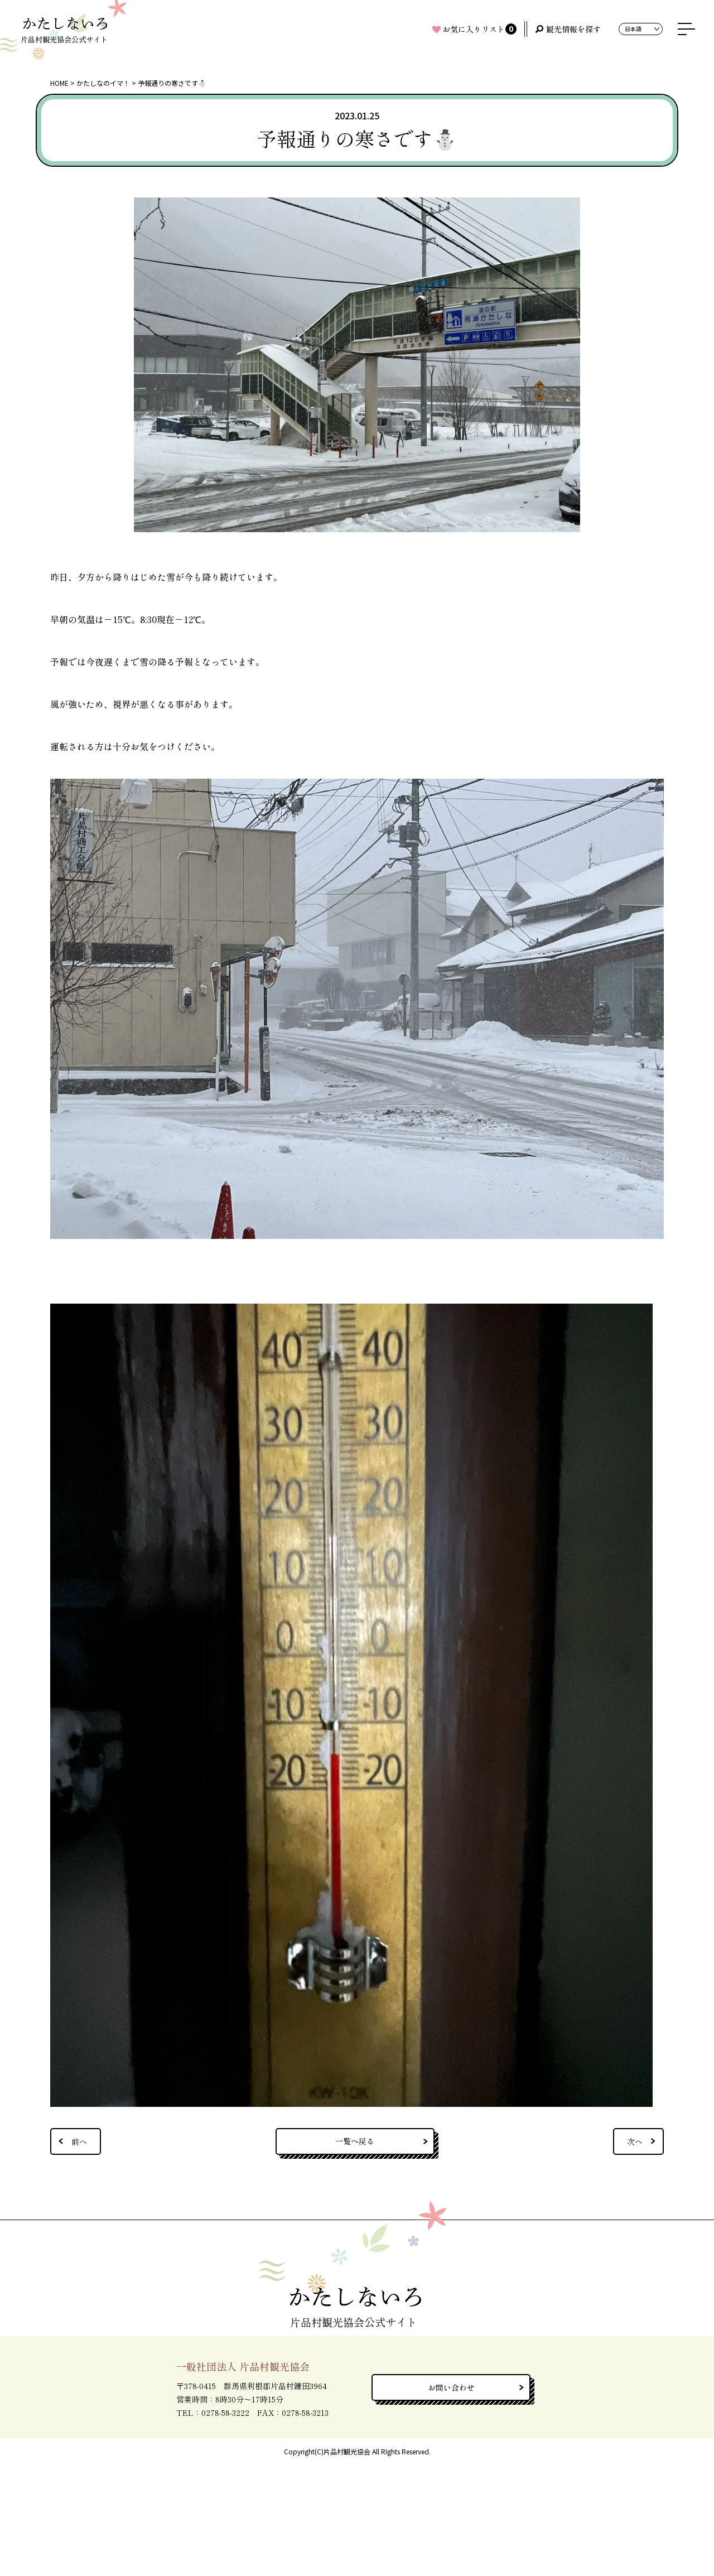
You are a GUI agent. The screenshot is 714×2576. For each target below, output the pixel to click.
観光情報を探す (573, 29)
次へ (635, 2141)
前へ (79, 2141)
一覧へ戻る (354, 2140)
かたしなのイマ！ (103, 83)
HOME (59, 83)
